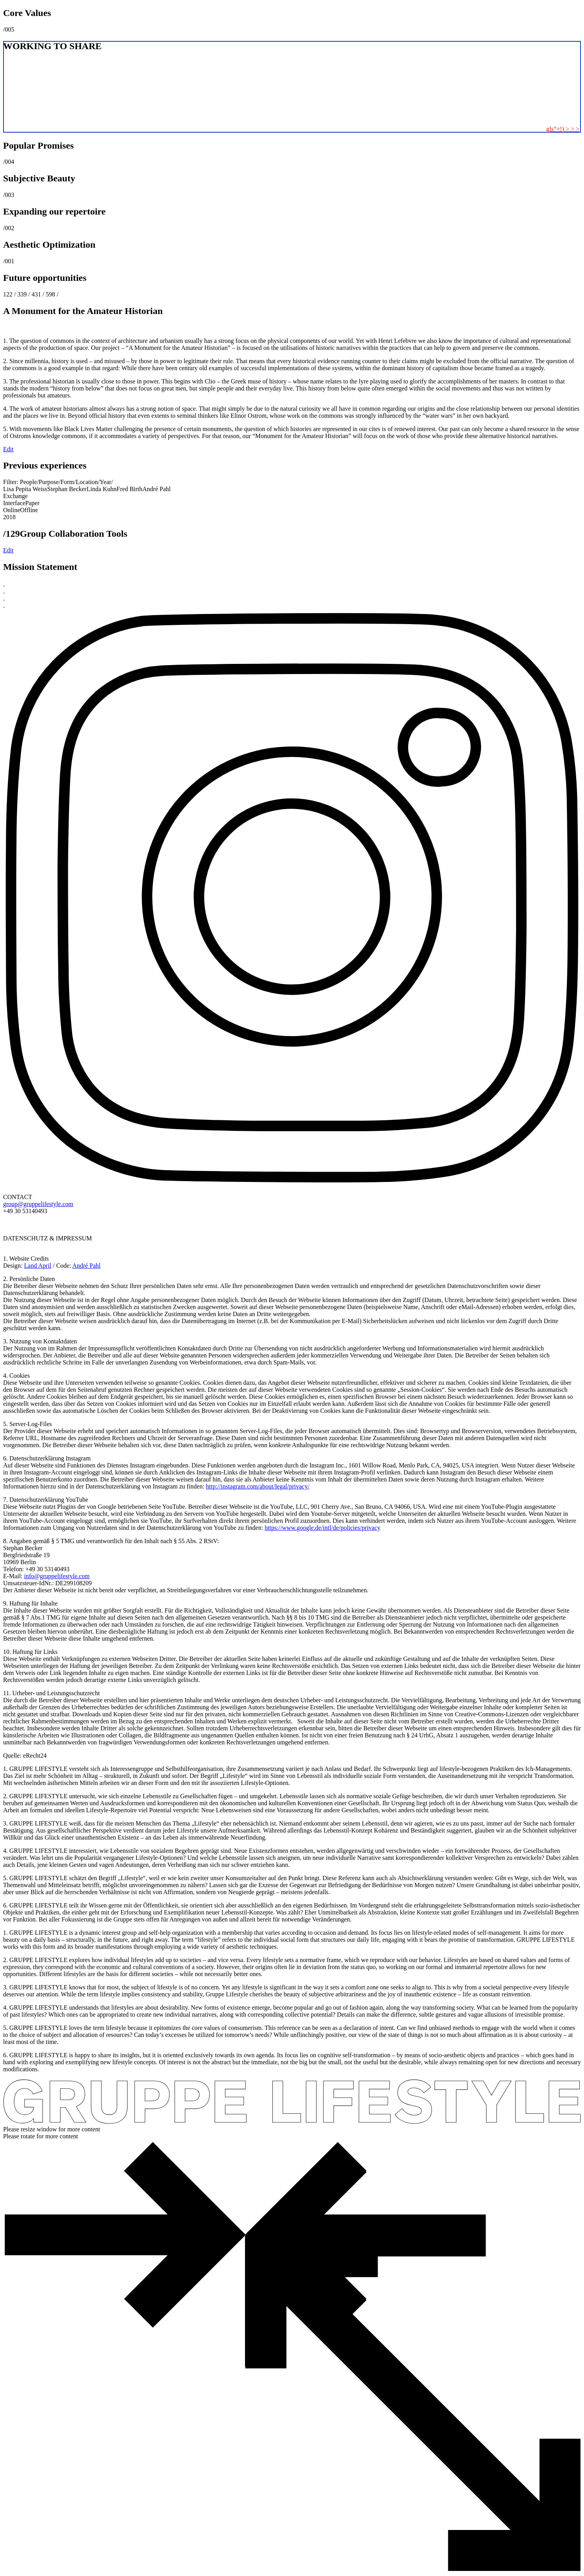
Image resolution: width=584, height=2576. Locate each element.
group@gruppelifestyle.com (38, 1204)
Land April (37, 1265)
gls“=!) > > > (562, 129)
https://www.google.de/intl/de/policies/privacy (322, 1527)
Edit (8, 449)
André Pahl (86, 1265)
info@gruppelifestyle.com (57, 1576)
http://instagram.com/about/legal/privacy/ (257, 1486)
